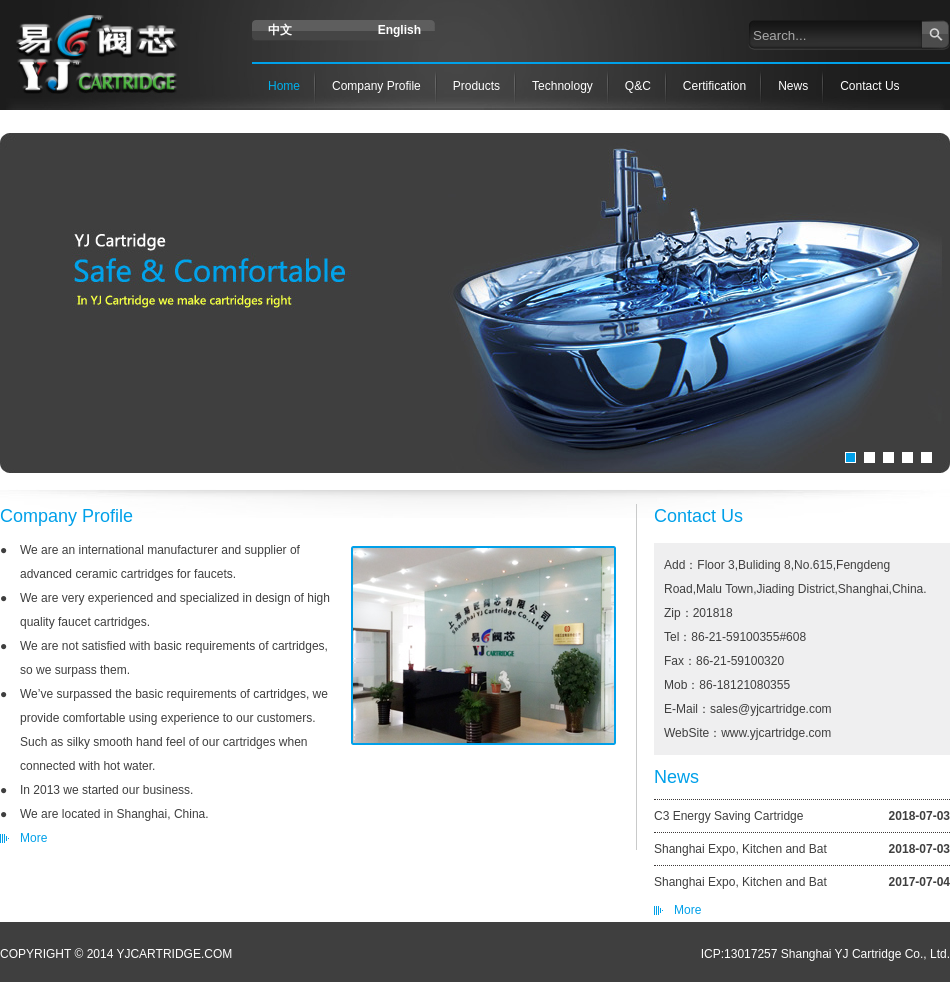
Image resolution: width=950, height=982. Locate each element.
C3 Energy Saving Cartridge (728, 816)
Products (476, 86)
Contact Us (869, 86)
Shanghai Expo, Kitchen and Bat (740, 849)
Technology (562, 86)
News (793, 86)
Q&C (638, 86)
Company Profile (376, 86)
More (687, 910)
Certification (714, 86)
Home (284, 86)
